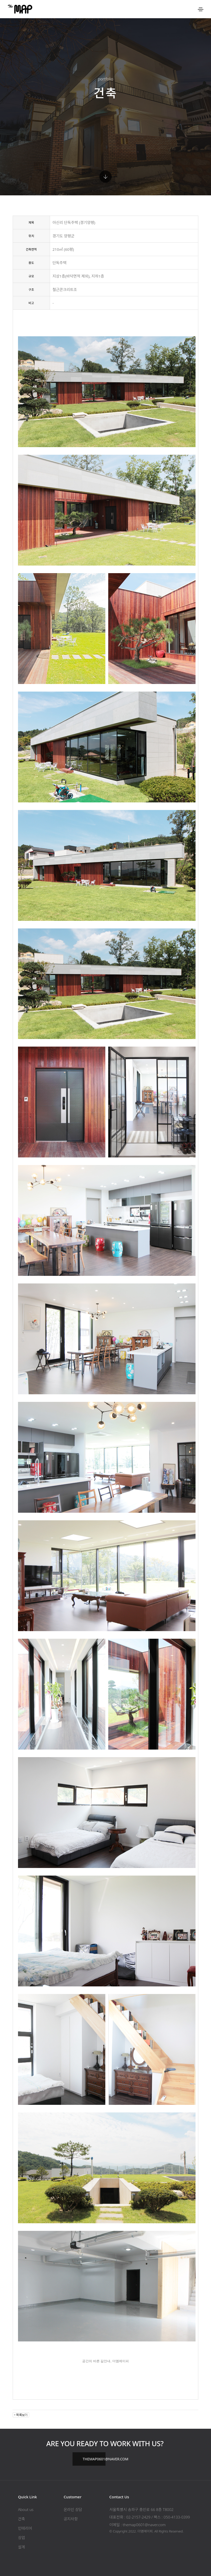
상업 (21, 2537)
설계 (21, 2546)
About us (25, 2509)
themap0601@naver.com (100, 2459)
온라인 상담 (73, 2509)
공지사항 (71, 2518)
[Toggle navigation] (200, 9)
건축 (21, 2518)
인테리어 (25, 2528)
